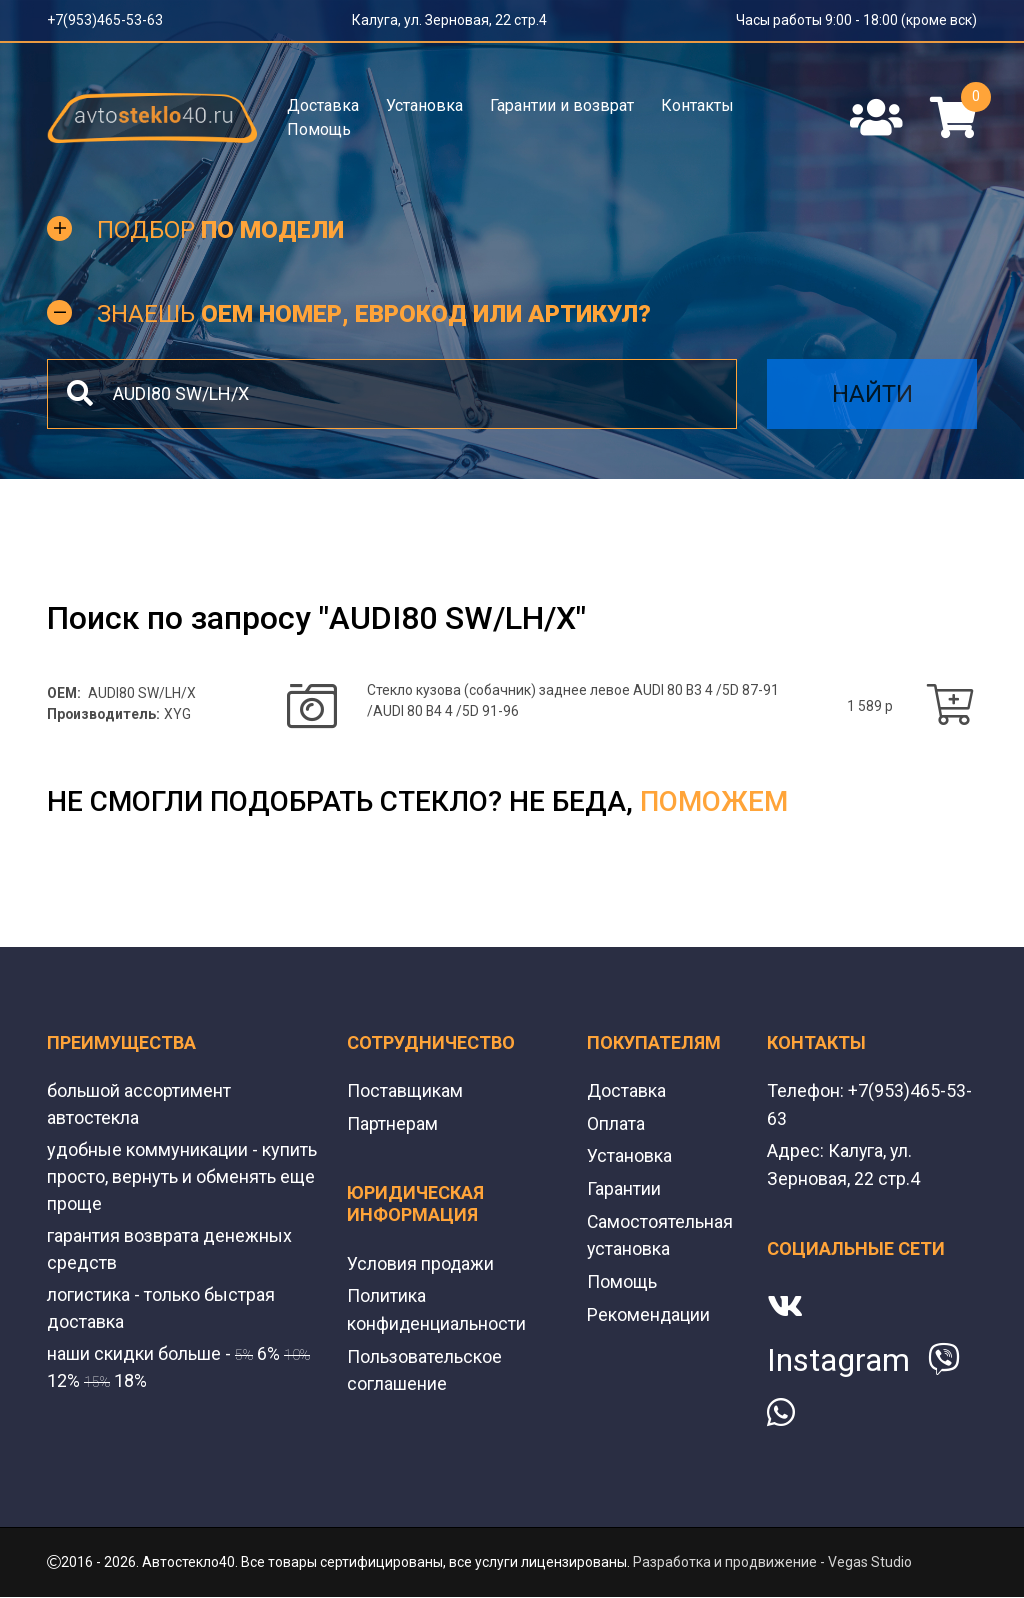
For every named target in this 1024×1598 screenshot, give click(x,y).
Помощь (319, 129)
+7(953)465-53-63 (105, 20)
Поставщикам (405, 1093)
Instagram (838, 1361)
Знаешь (374, 316)
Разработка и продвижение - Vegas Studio (772, 1563)
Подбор (220, 232)
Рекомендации (649, 1312)
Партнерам (392, 1125)
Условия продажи (421, 1264)
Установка (424, 105)
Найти (872, 396)
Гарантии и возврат (562, 105)
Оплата (616, 1125)
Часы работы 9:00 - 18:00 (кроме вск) (856, 20)
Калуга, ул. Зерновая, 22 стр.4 (449, 20)
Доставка (323, 105)
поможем (714, 804)
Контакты (697, 105)
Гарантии (624, 1189)
